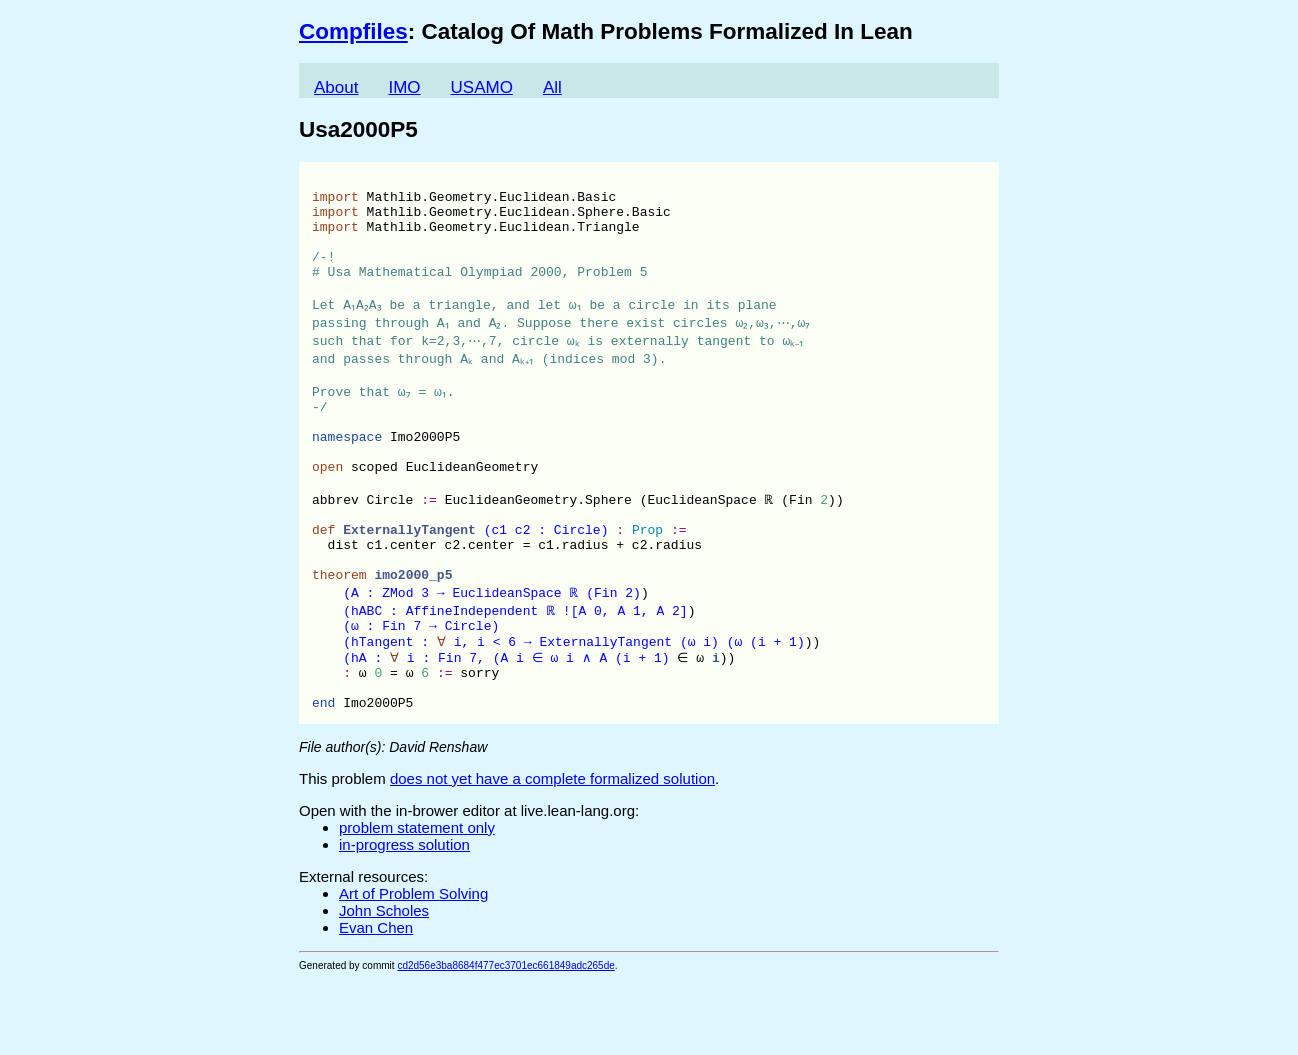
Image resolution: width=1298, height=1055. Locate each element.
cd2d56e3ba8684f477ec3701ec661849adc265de (505, 1041)
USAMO (482, 87)
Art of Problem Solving (413, 969)
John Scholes (384, 986)
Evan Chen (376, 1003)
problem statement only (417, 903)
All (552, 87)
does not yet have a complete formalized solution (552, 854)
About (336, 87)
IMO (404, 87)
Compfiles (353, 31)
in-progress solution (404, 920)
